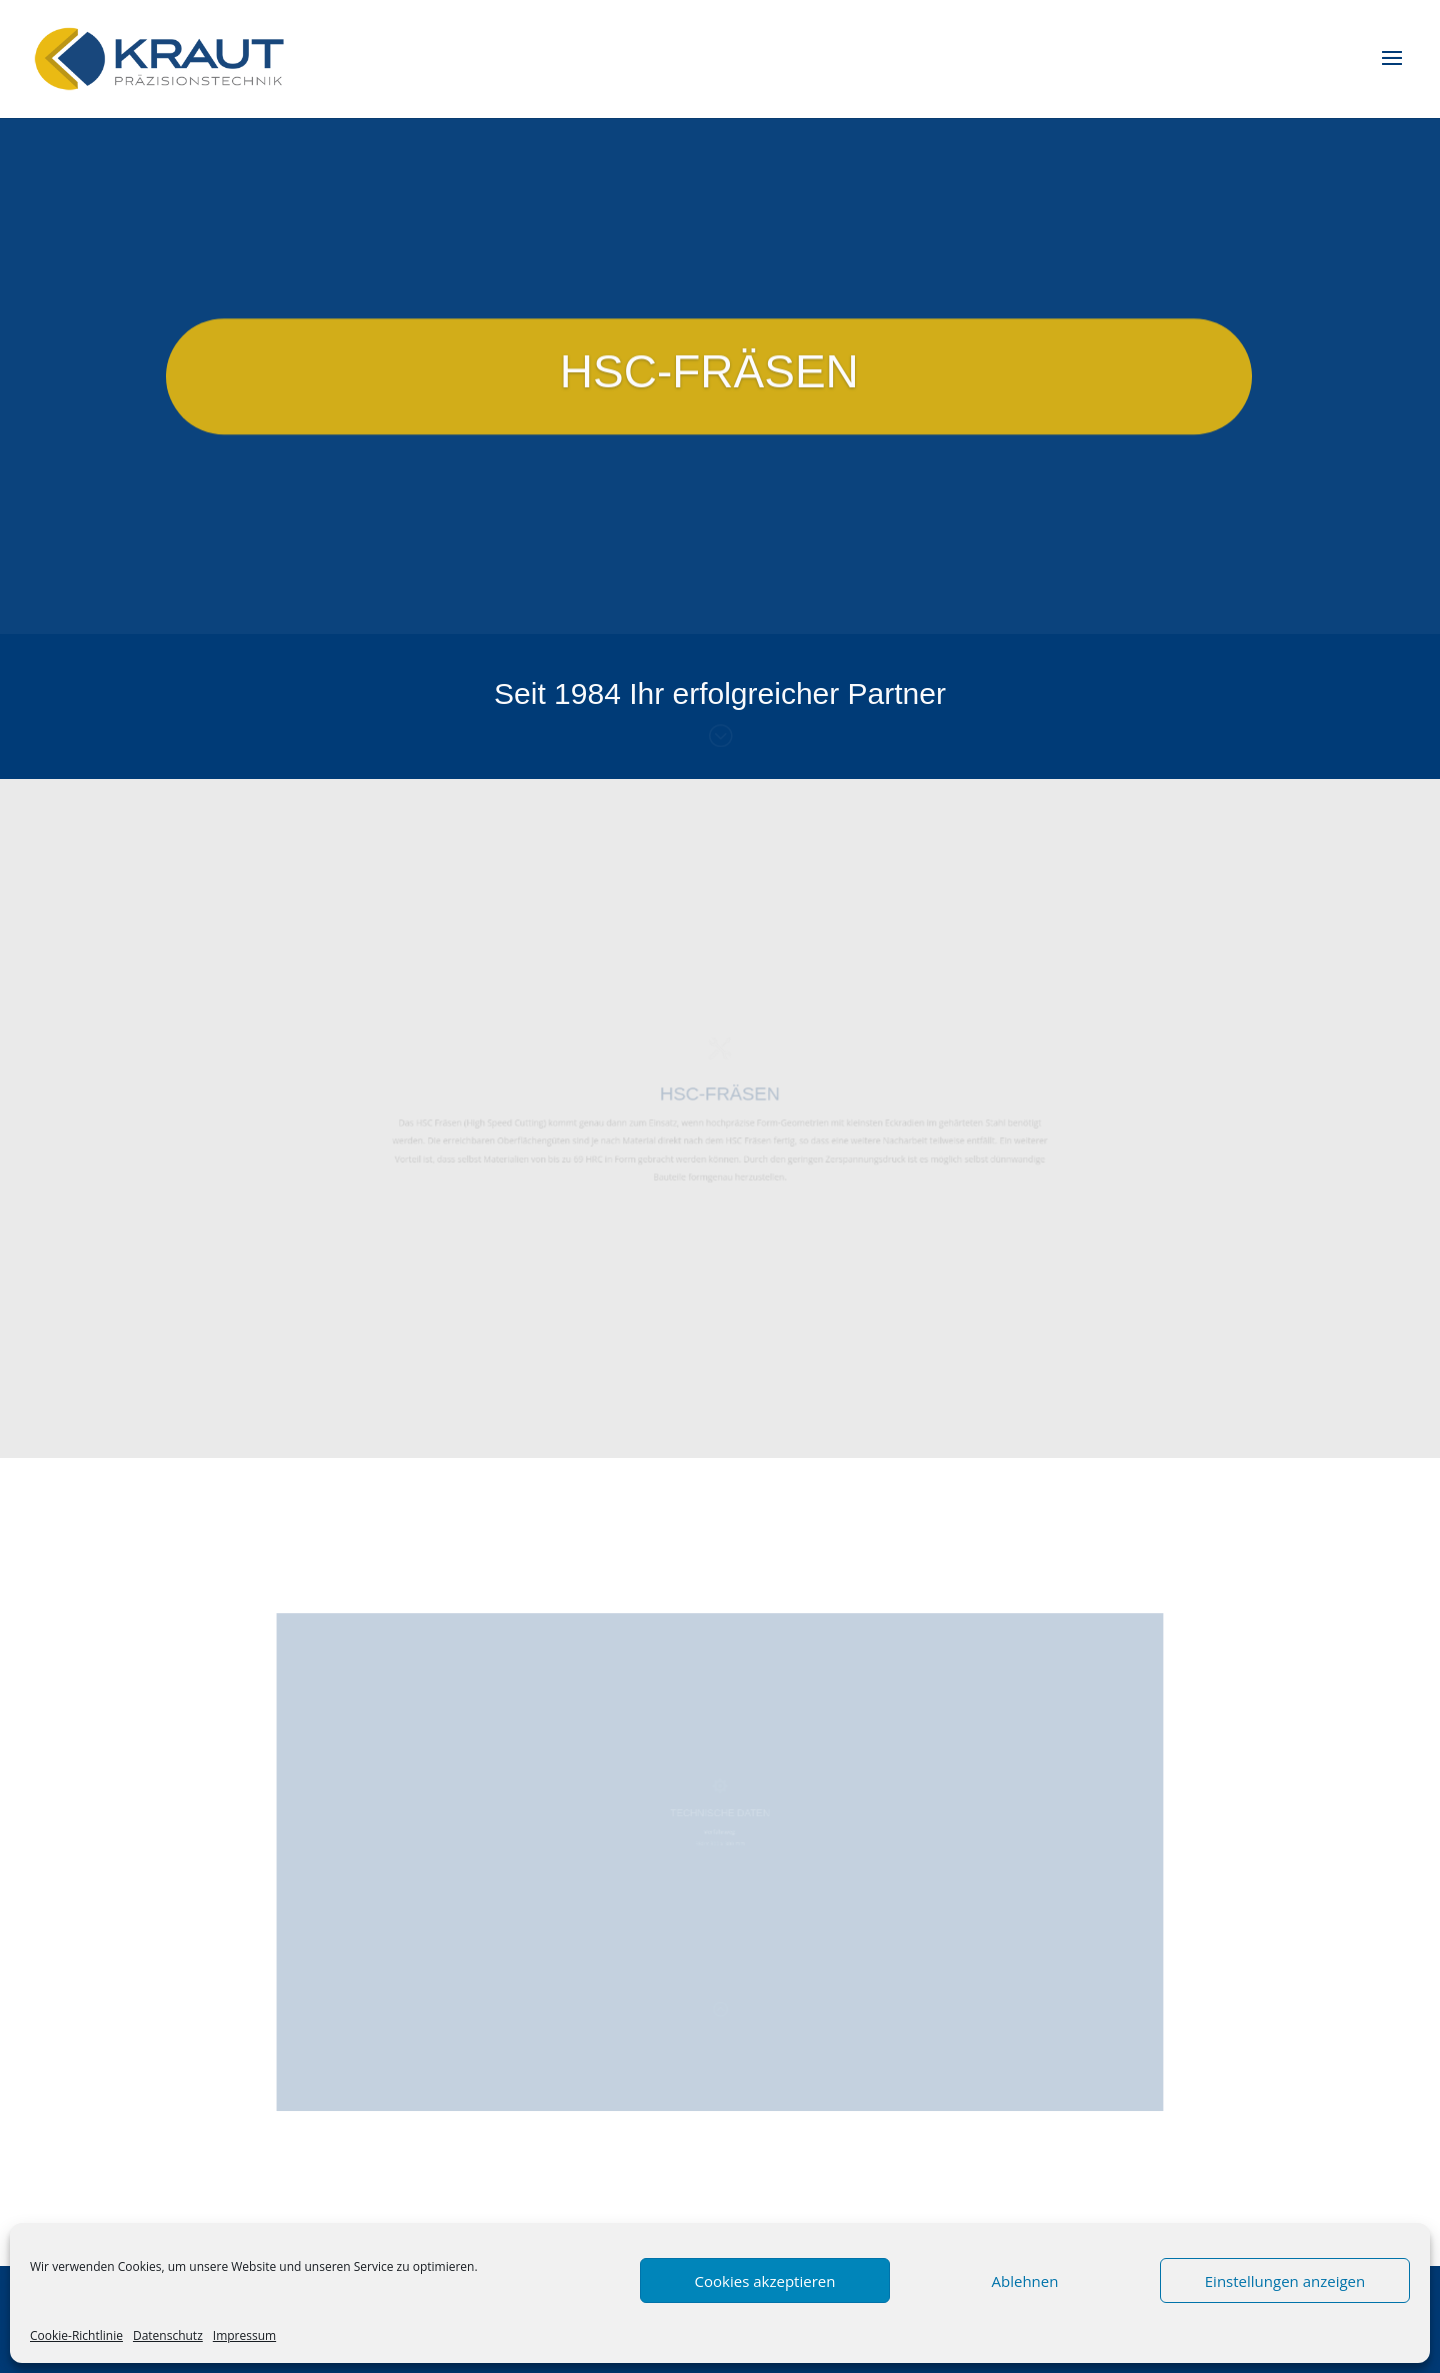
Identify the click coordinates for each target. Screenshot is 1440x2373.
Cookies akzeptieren (765, 2281)
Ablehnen (1025, 2281)
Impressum (244, 2335)
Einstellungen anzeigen (1285, 2281)
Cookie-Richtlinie (76, 2335)
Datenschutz (168, 2335)
